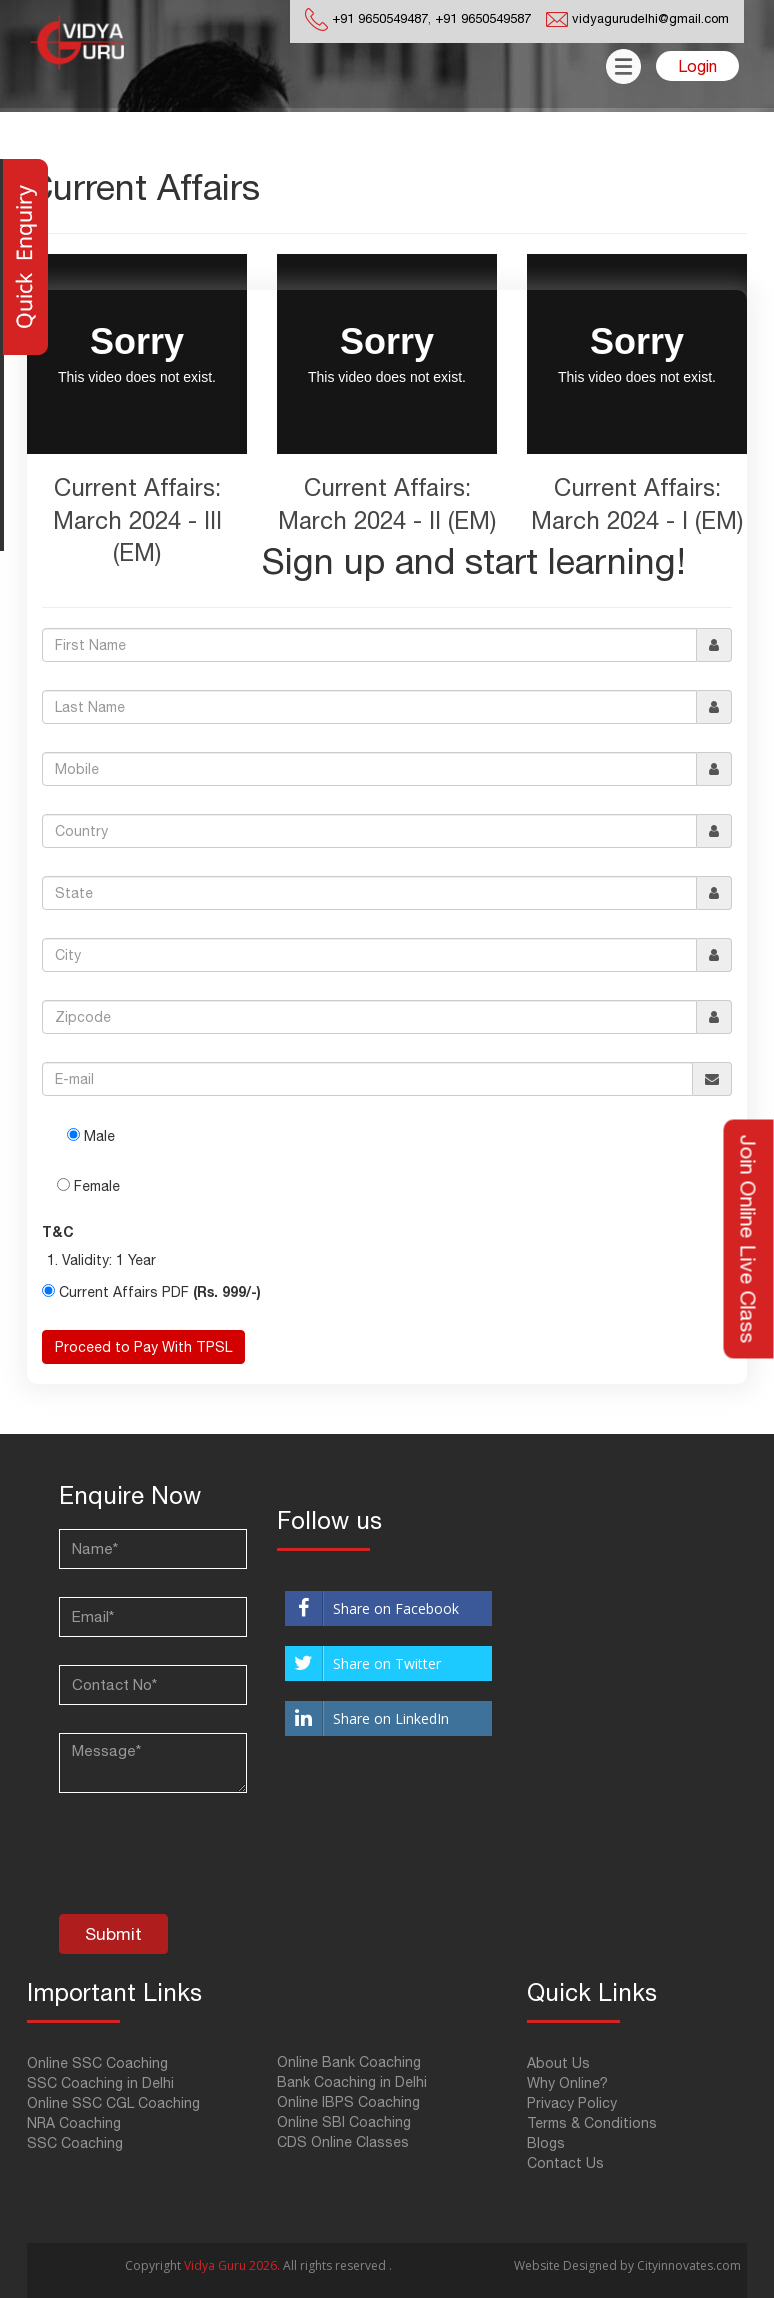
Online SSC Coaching (97, 2063)
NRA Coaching (74, 2123)
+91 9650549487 (380, 18)
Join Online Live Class (749, 1238)
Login (697, 66)
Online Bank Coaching (349, 2062)
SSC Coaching (75, 2143)
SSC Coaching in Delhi (100, 2083)
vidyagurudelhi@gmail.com (650, 18)
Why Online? (567, 2083)
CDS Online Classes (343, 2142)
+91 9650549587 (481, 18)
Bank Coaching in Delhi (352, 2082)
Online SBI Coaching (344, 2122)
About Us (558, 2063)
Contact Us (565, 2163)
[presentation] (211, 1865)
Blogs (546, 2143)
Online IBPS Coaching (348, 2102)
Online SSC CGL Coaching (113, 2103)
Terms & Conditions (592, 2123)
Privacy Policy (572, 2103)
